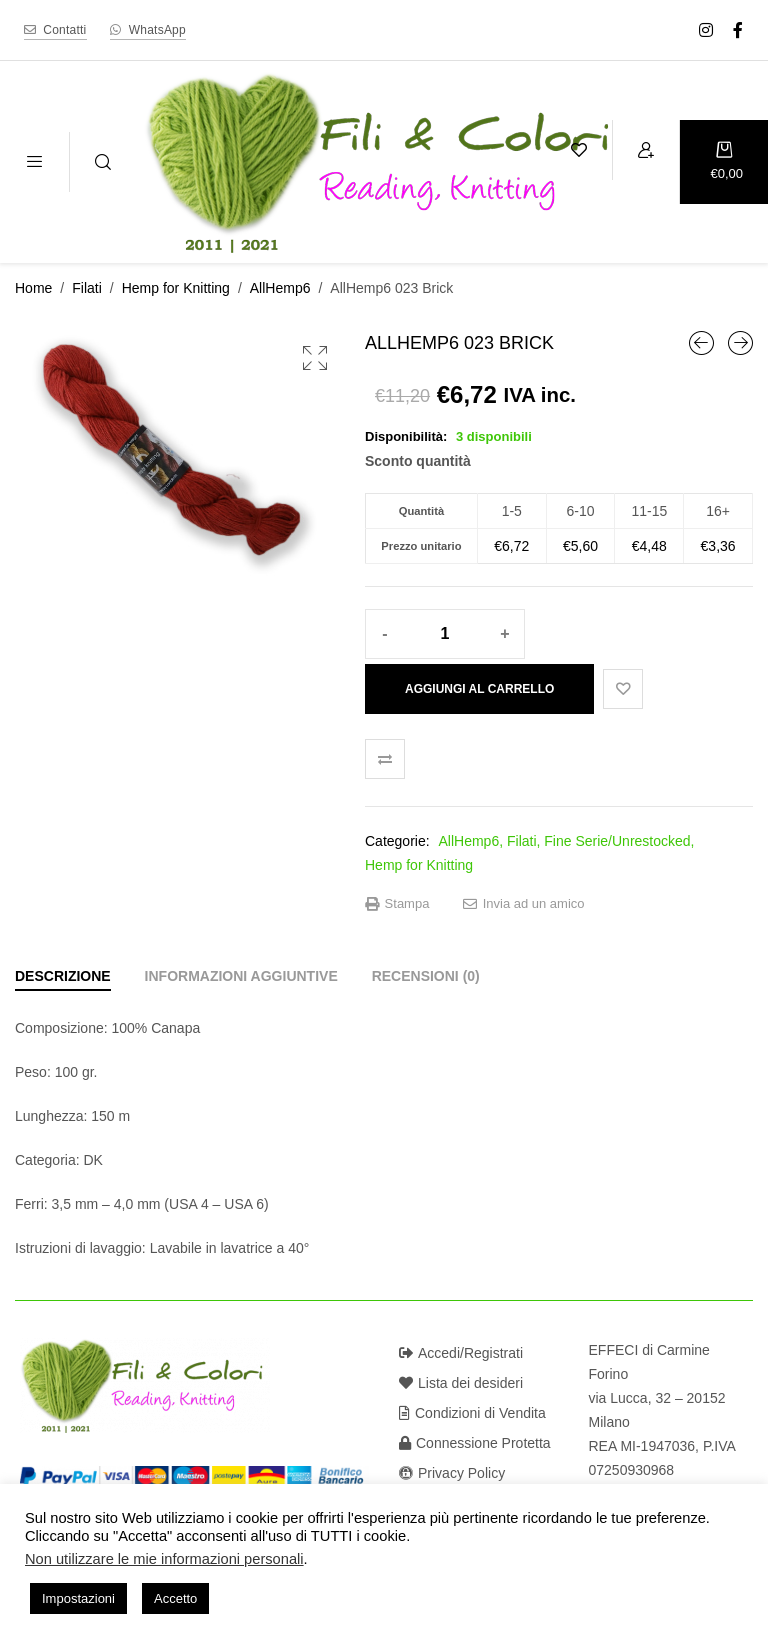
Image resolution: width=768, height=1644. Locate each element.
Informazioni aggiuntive (241, 976)
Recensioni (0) (426, 976)
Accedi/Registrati (461, 1353)
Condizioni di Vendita (472, 1413)
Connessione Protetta (475, 1443)
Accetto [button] (175, 1598)
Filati (87, 288)
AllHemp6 (280, 288)
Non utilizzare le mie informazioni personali (164, 1559)
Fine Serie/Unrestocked (617, 841)
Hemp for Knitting (176, 288)
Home (33, 288)
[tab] (63, 976)
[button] (315, 358)
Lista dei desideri (461, 1383)
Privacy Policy (452, 1473)
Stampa (397, 904)
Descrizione (63, 976)
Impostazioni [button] (78, 1598)
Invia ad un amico (524, 904)
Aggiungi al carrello (479, 689)
